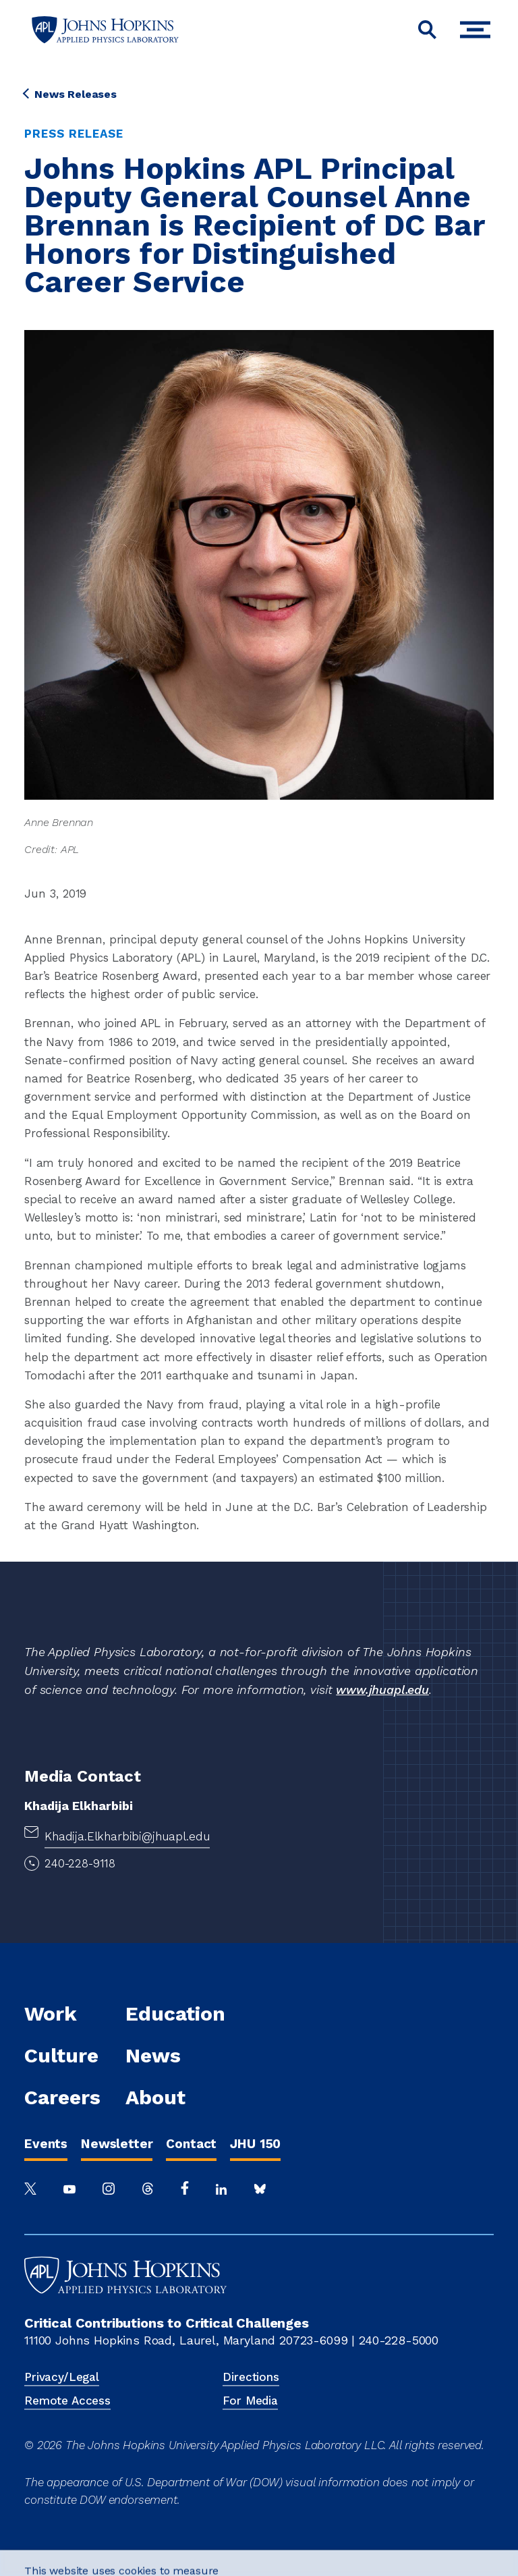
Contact (191, 2144)
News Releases (70, 94)
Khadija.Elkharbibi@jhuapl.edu (127, 1836)
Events (45, 2144)
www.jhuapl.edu (382, 1689)
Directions (251, 2377)
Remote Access (67, 2400)
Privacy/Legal (61, 2377)
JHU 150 (255, 2144)
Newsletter (116, 2144)
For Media (250, 2400)
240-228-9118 (80, 1863)
